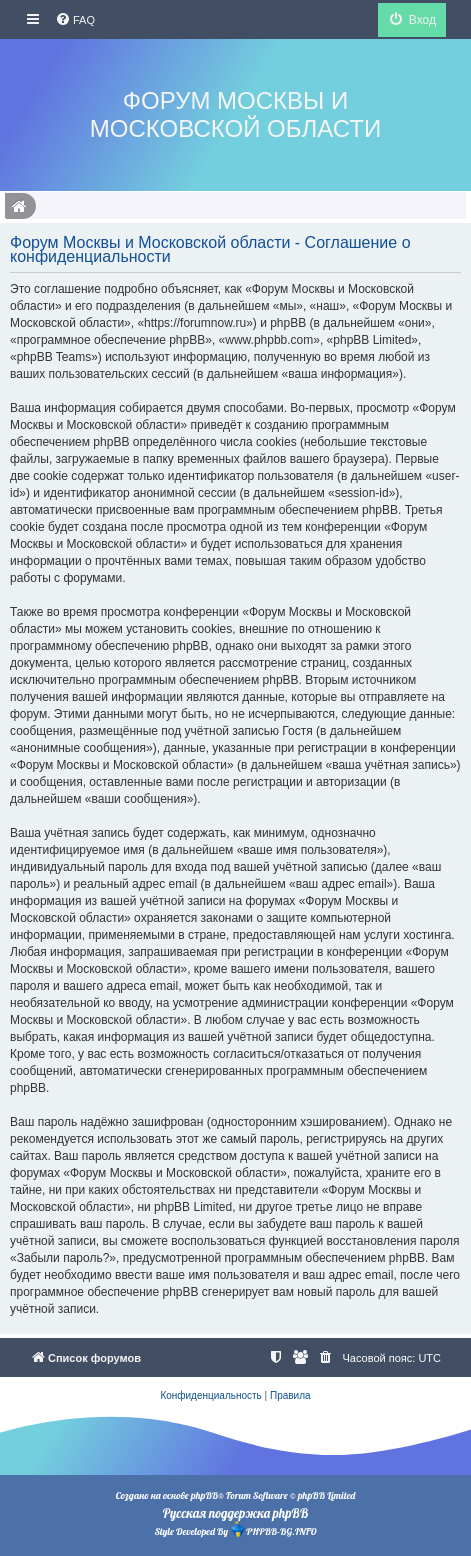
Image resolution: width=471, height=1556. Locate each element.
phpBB (204, 1495)
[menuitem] (75, 20)
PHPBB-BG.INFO (273, 1529)
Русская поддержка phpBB (235, 1513)
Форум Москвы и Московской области (235, 114)
